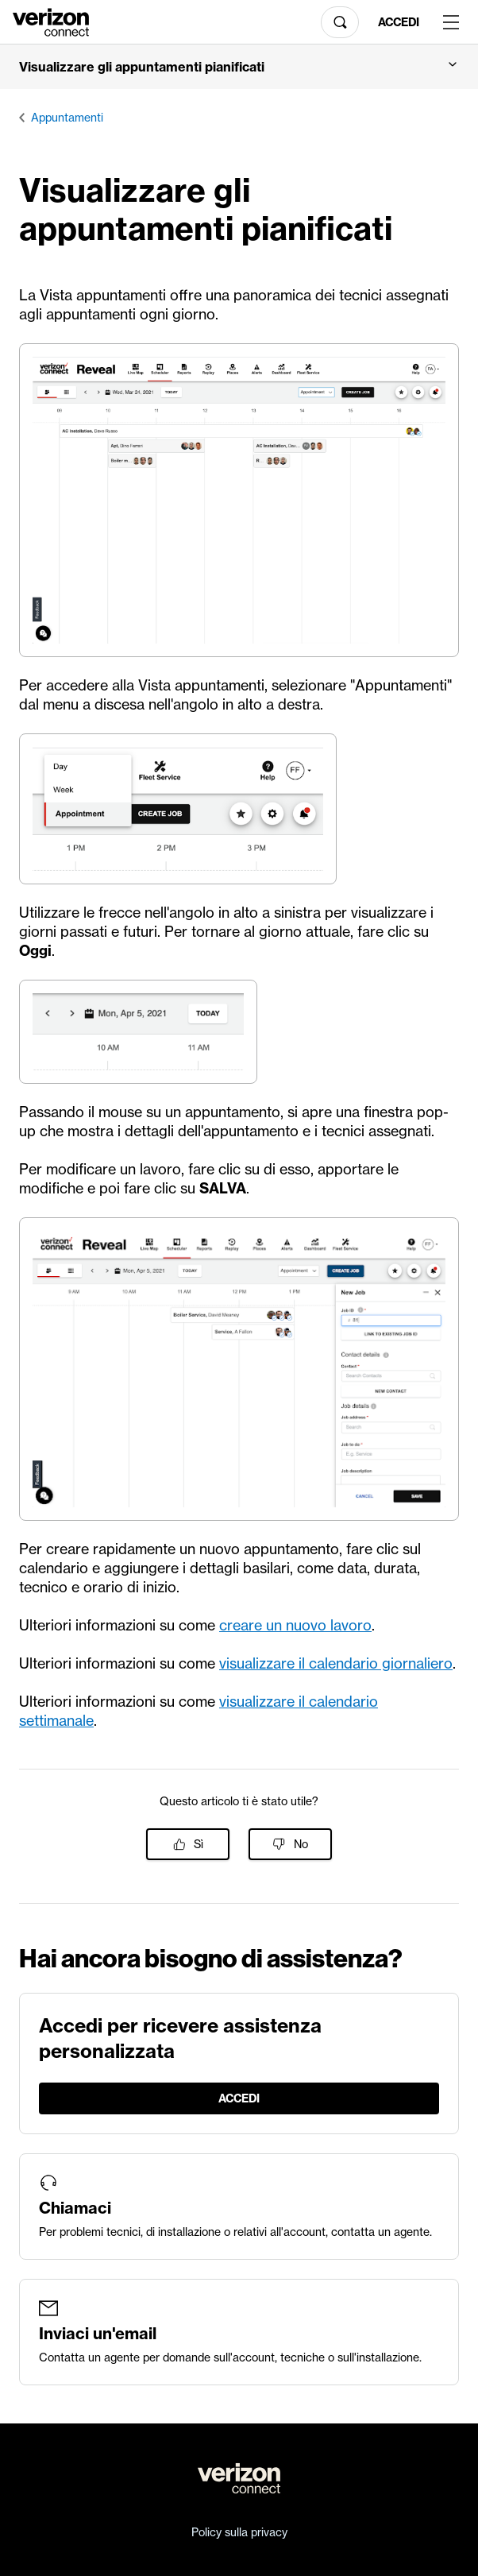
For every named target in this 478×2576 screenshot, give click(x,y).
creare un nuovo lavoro (295, 1625)
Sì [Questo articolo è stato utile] (198, 1844)
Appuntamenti (67, 117)
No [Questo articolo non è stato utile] (301, 1844)
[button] (239, 66)
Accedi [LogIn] (398, 22)
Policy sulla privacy (239, 2532)
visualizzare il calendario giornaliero (336, 1663)
